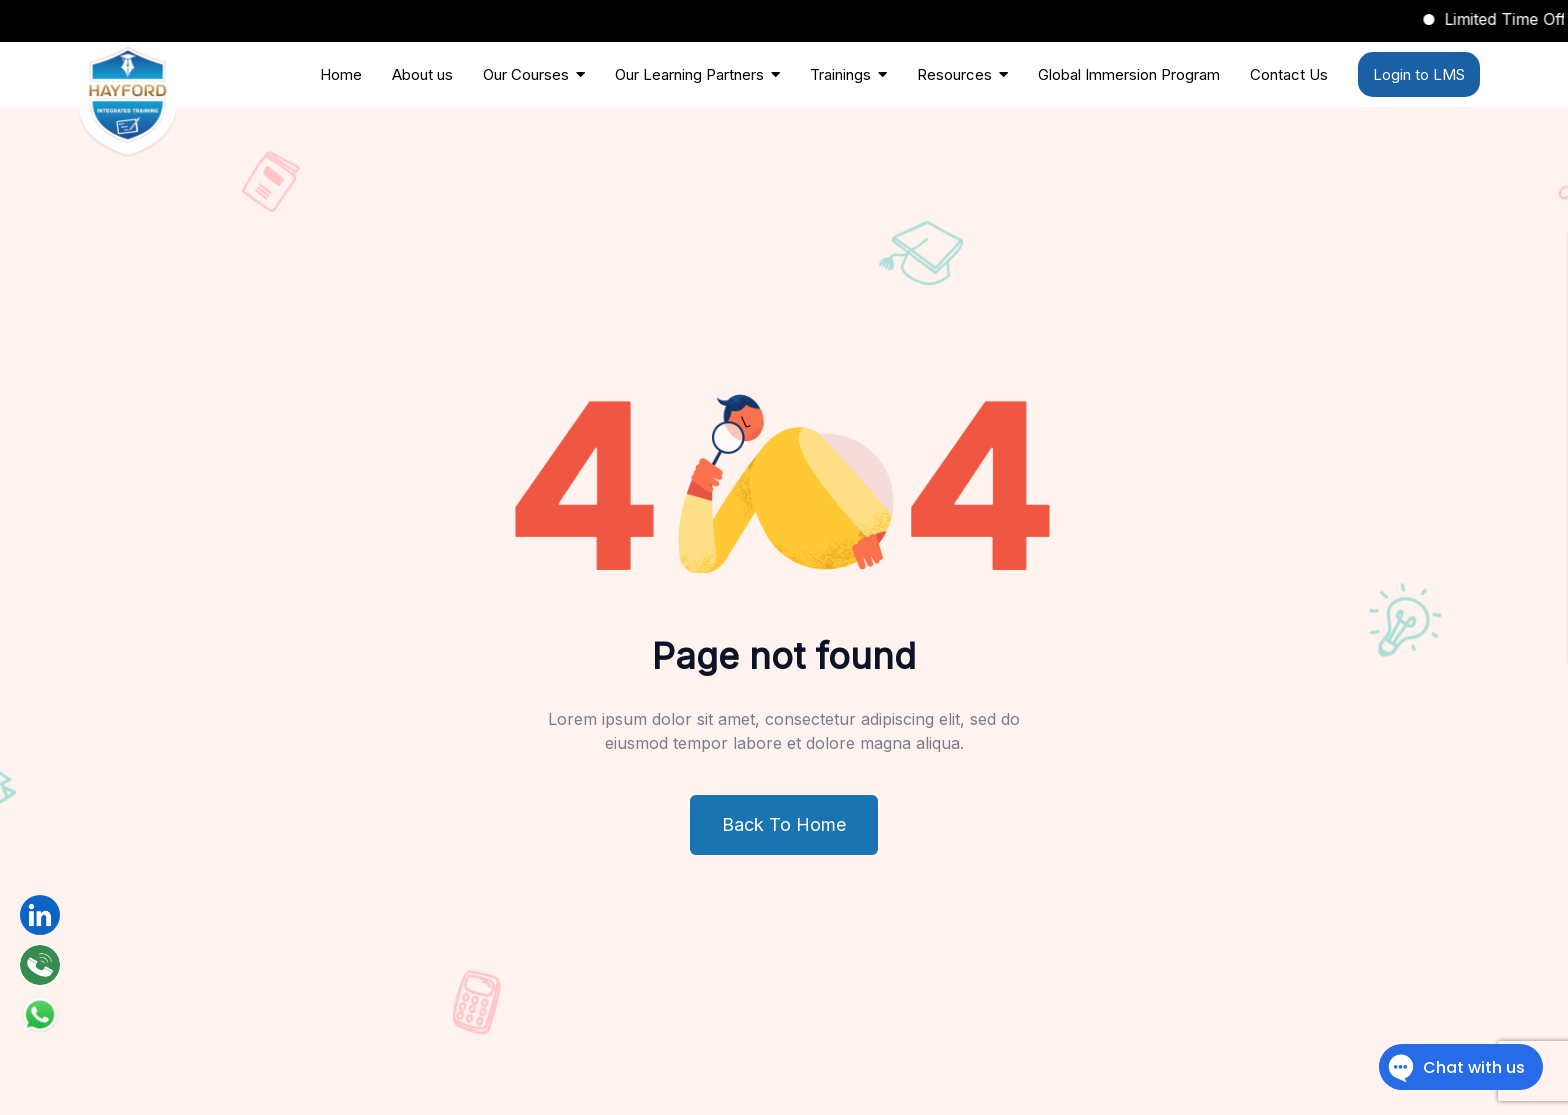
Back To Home (784, 824)
